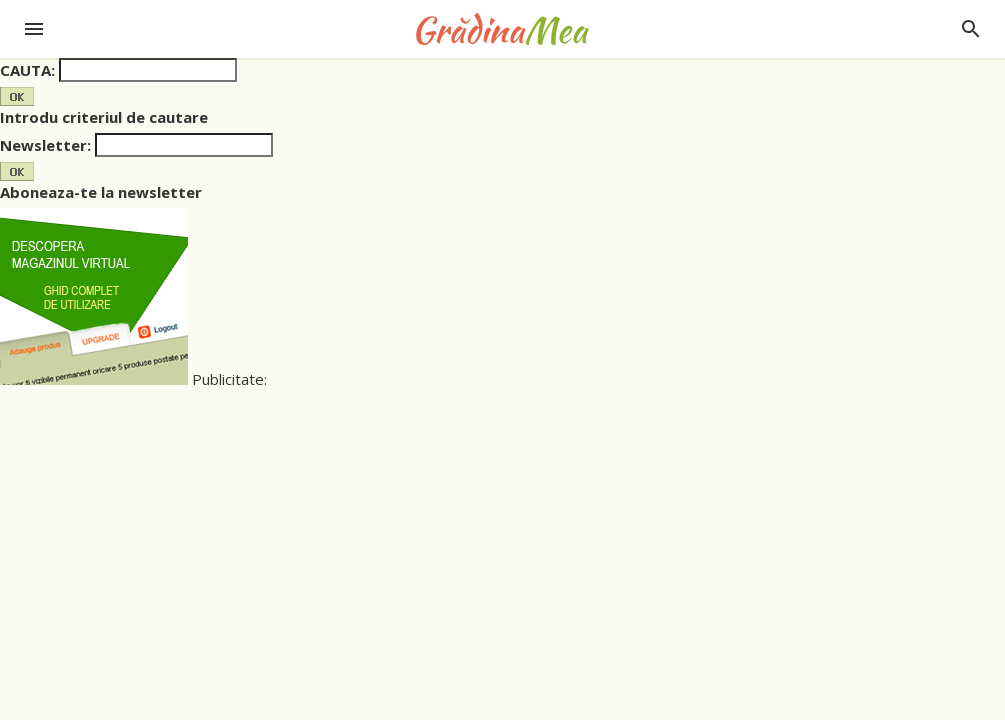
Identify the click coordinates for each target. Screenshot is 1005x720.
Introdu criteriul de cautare (104, 117)
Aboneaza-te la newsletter (101, 192)
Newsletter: (45, 145)
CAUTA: (27, 70)
